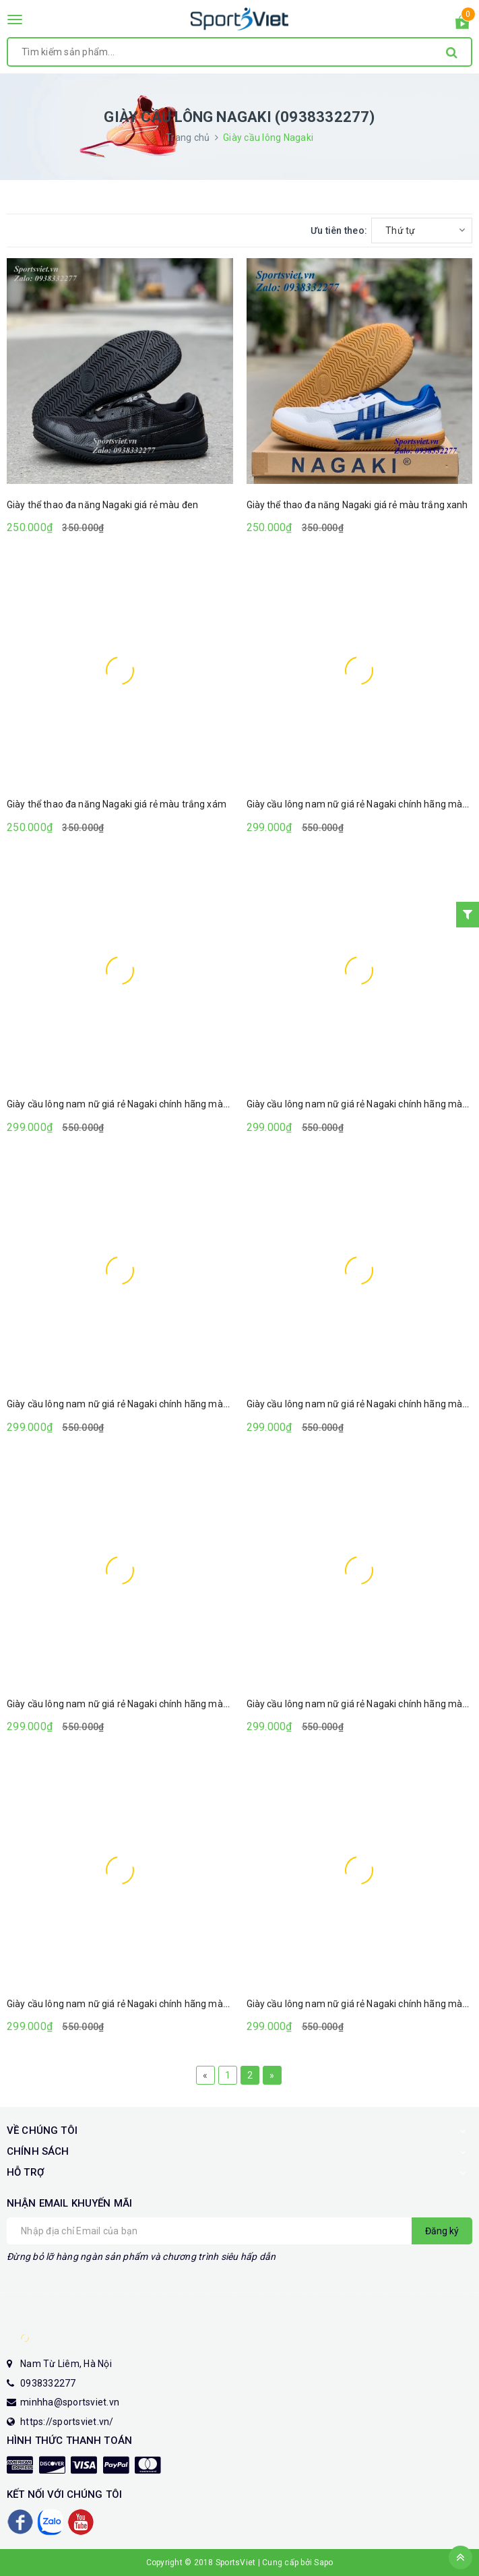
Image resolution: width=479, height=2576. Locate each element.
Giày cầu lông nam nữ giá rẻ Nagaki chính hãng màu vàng (129, 1104)
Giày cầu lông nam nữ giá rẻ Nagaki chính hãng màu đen (127, 1404)
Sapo (323, 2562)
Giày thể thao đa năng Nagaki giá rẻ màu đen (102, 504)
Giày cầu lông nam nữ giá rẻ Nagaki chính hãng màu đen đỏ (133, 2003)
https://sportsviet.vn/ (67, 2421)
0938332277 (48, 2383)
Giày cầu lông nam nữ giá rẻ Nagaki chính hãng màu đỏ (124, 1703)
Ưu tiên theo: (339, 230)
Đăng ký (442, 2231)
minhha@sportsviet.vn (69, 2402)
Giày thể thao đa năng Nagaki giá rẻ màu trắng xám (116, 804)
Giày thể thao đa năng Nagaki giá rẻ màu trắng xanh (357, 504)
